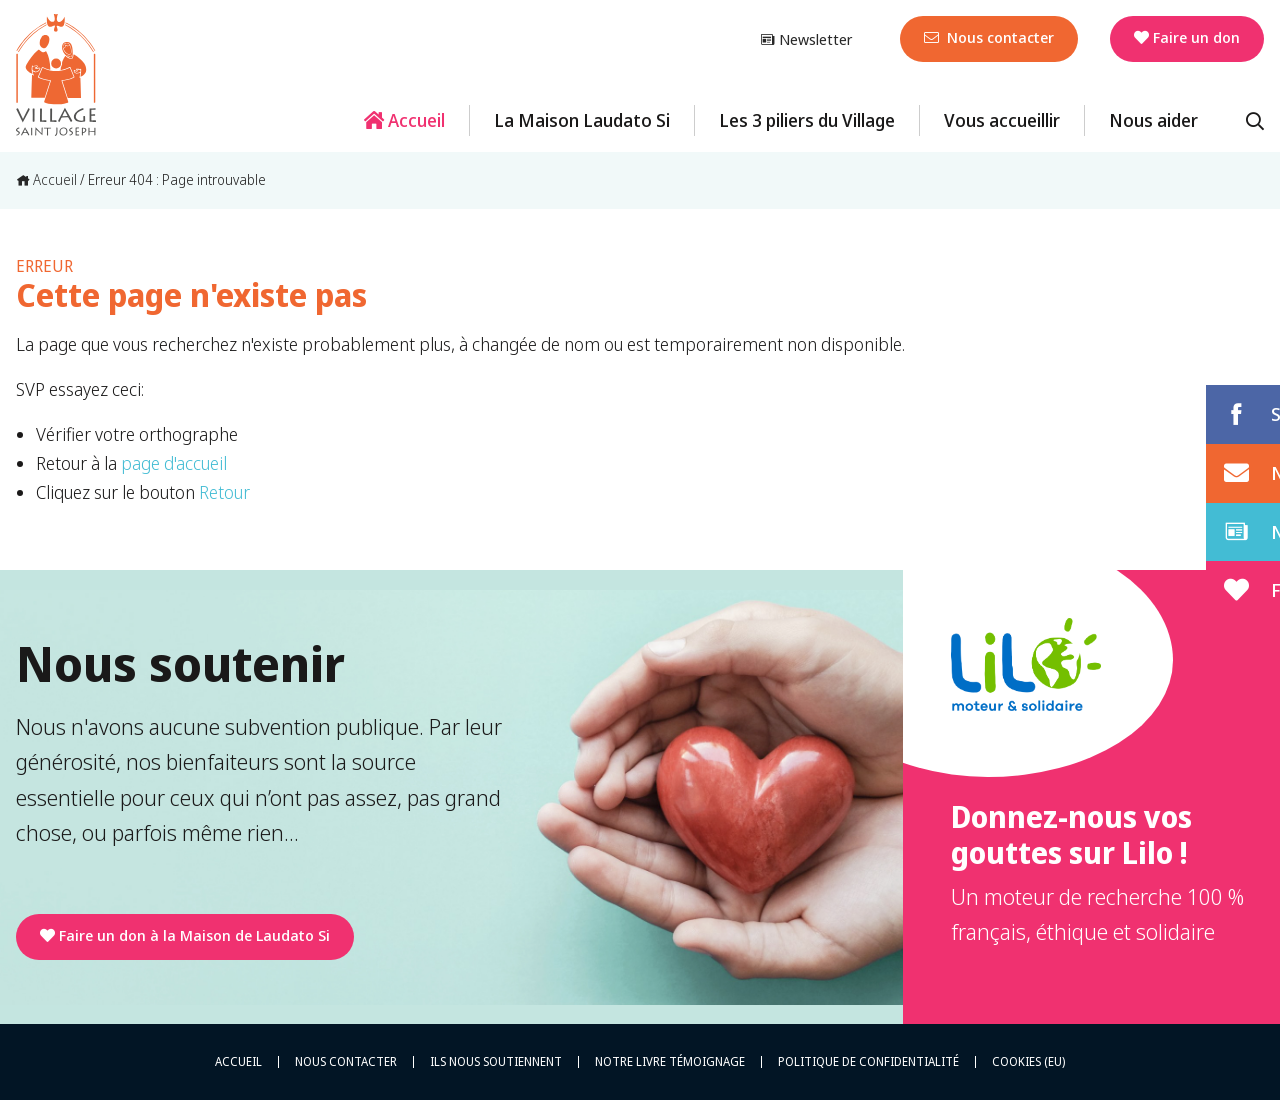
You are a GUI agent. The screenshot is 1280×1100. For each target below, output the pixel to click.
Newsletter (806, 39)
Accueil (404, 120)
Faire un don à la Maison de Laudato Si (185, 935)
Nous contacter (989, 37)
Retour (224, 492)
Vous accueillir (1002, 120)
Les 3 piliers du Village (807, 120)
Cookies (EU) (1028, 1062)
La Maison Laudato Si (582, 120)
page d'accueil (174, 463)
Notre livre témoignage (670, 1062)
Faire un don (1187, 37)
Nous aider (1153, 120)
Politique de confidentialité (868, 1062)
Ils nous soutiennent (496, 1062)
